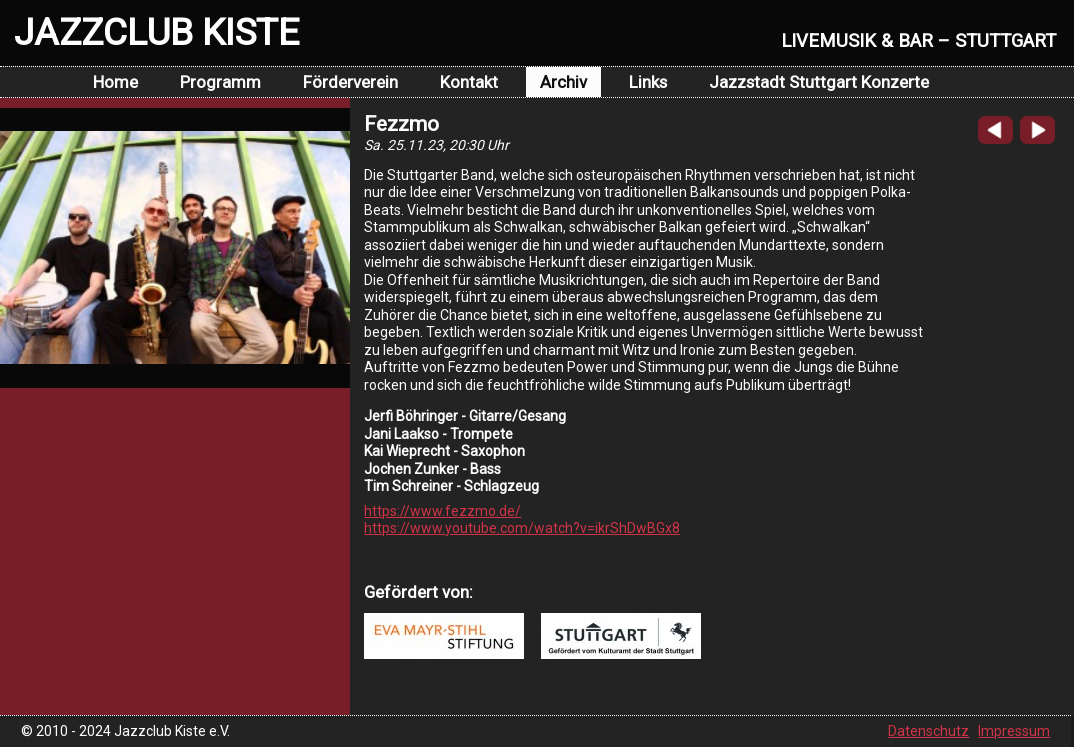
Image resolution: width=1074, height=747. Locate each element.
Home (115, 82)
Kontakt (469, 82)
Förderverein (350, 82)
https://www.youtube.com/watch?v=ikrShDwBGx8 (522, 528)
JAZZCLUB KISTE (156, 32)
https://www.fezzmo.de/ (442, 511)
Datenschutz (928, 731)
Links (648, 82)
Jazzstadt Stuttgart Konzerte (819, 82)
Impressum (1014, 731)
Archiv (563, 82)
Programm (220, 82)
